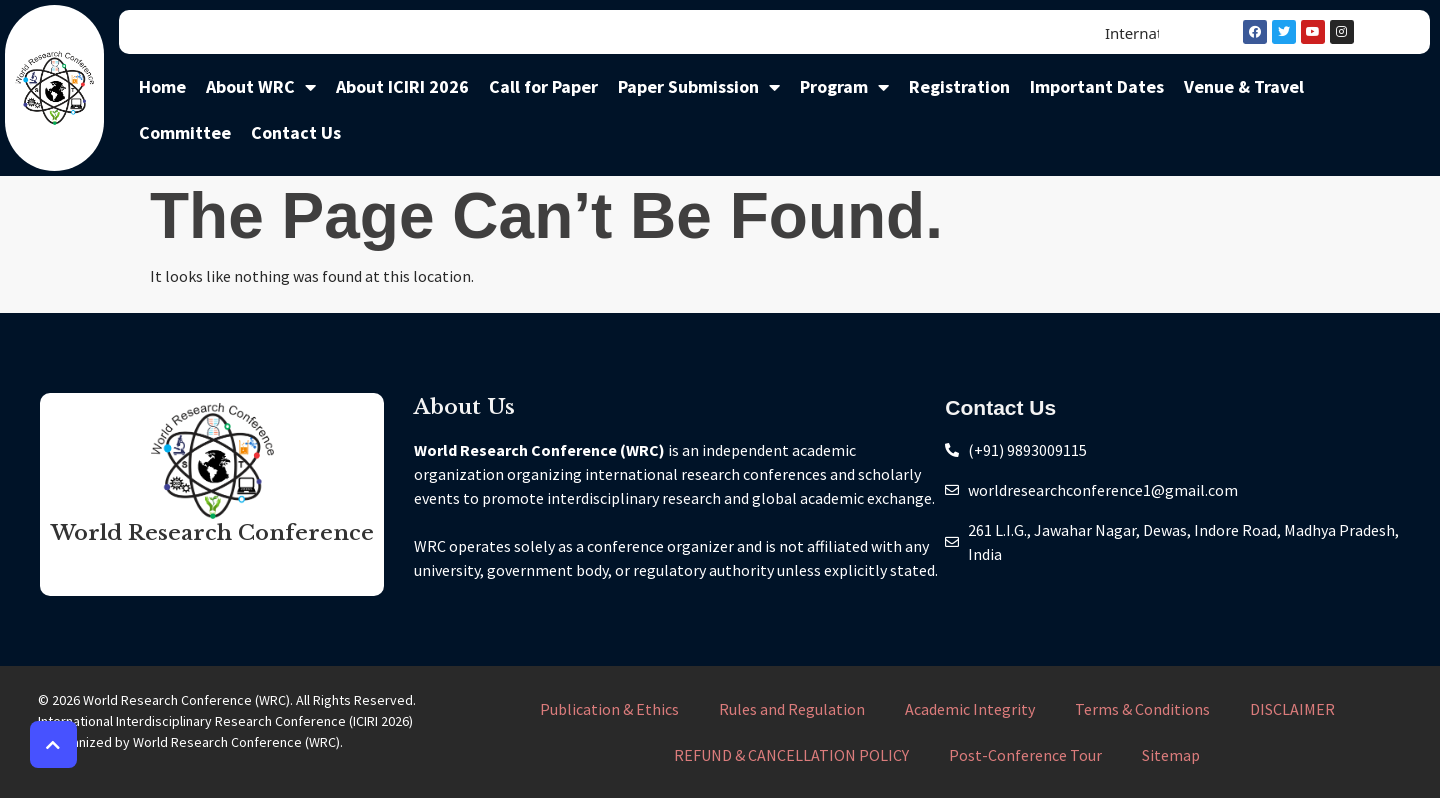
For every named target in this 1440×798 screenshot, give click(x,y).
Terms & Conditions (1142, 709)
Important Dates (1097, 86)
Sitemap (1171, 755)
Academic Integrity (970, 709)
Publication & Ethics (609, 709)
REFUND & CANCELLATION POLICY (791, 755)
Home (162, 86)
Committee (185, 132)
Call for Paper (543, 86)
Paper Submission (699, 87)
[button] (53, 744)
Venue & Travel (1244, 86)
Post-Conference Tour (1025, 755)
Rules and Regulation (792, 709)
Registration (959, 86)
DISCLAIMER (1292, 709)
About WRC (261, 87)
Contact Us (296, 132)
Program (844, 87)
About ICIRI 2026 (402, 86)
